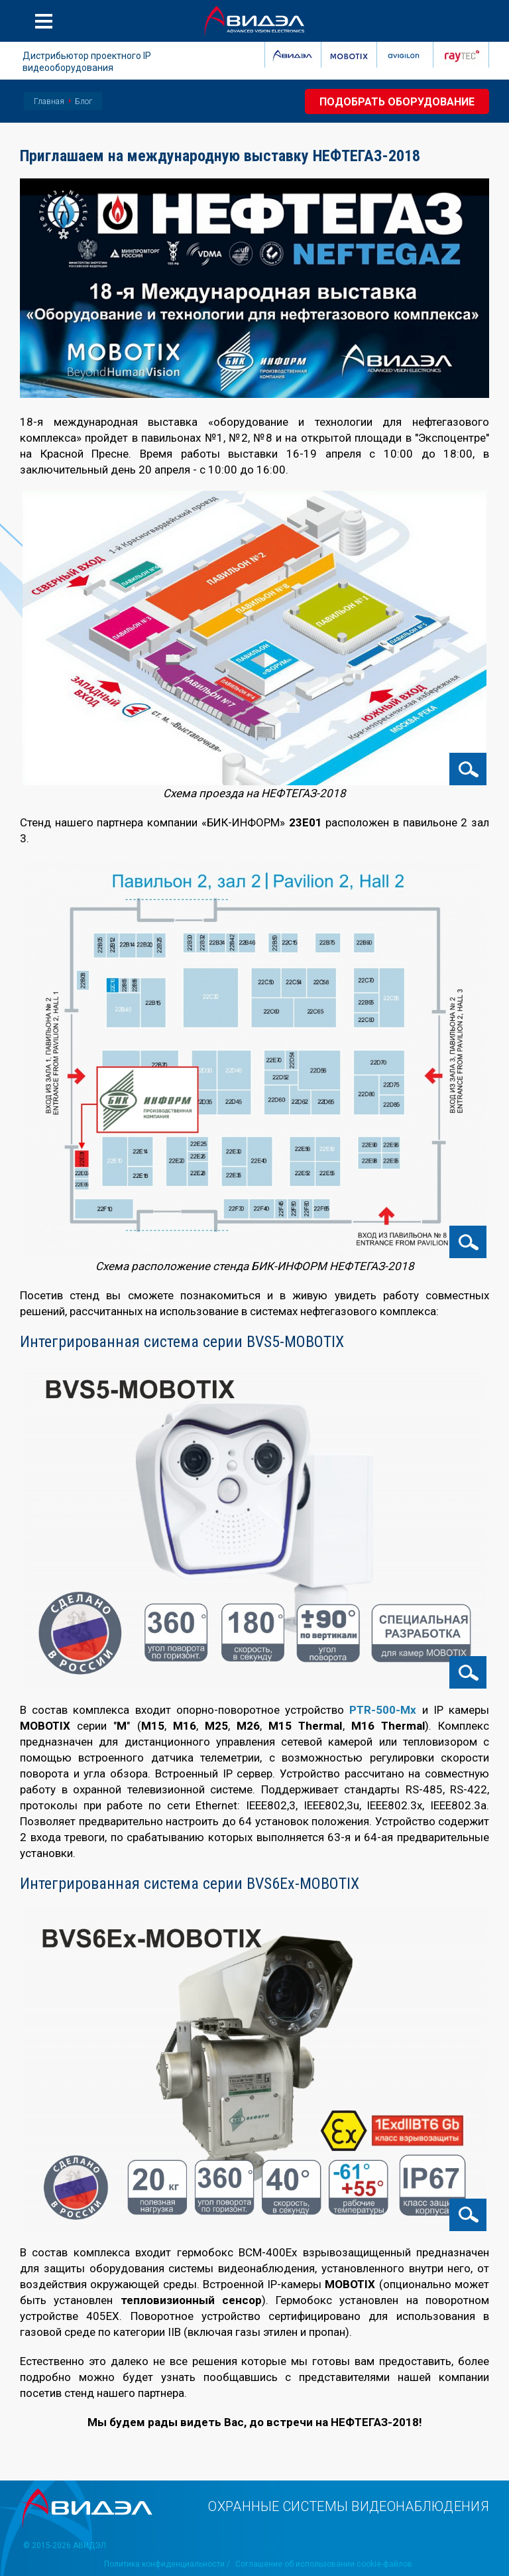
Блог (83, 101)
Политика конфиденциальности (164, 2564)
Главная (49, 101)
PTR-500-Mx (382, 1709)
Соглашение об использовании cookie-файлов (323, 2564)
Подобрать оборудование (397, 102)
